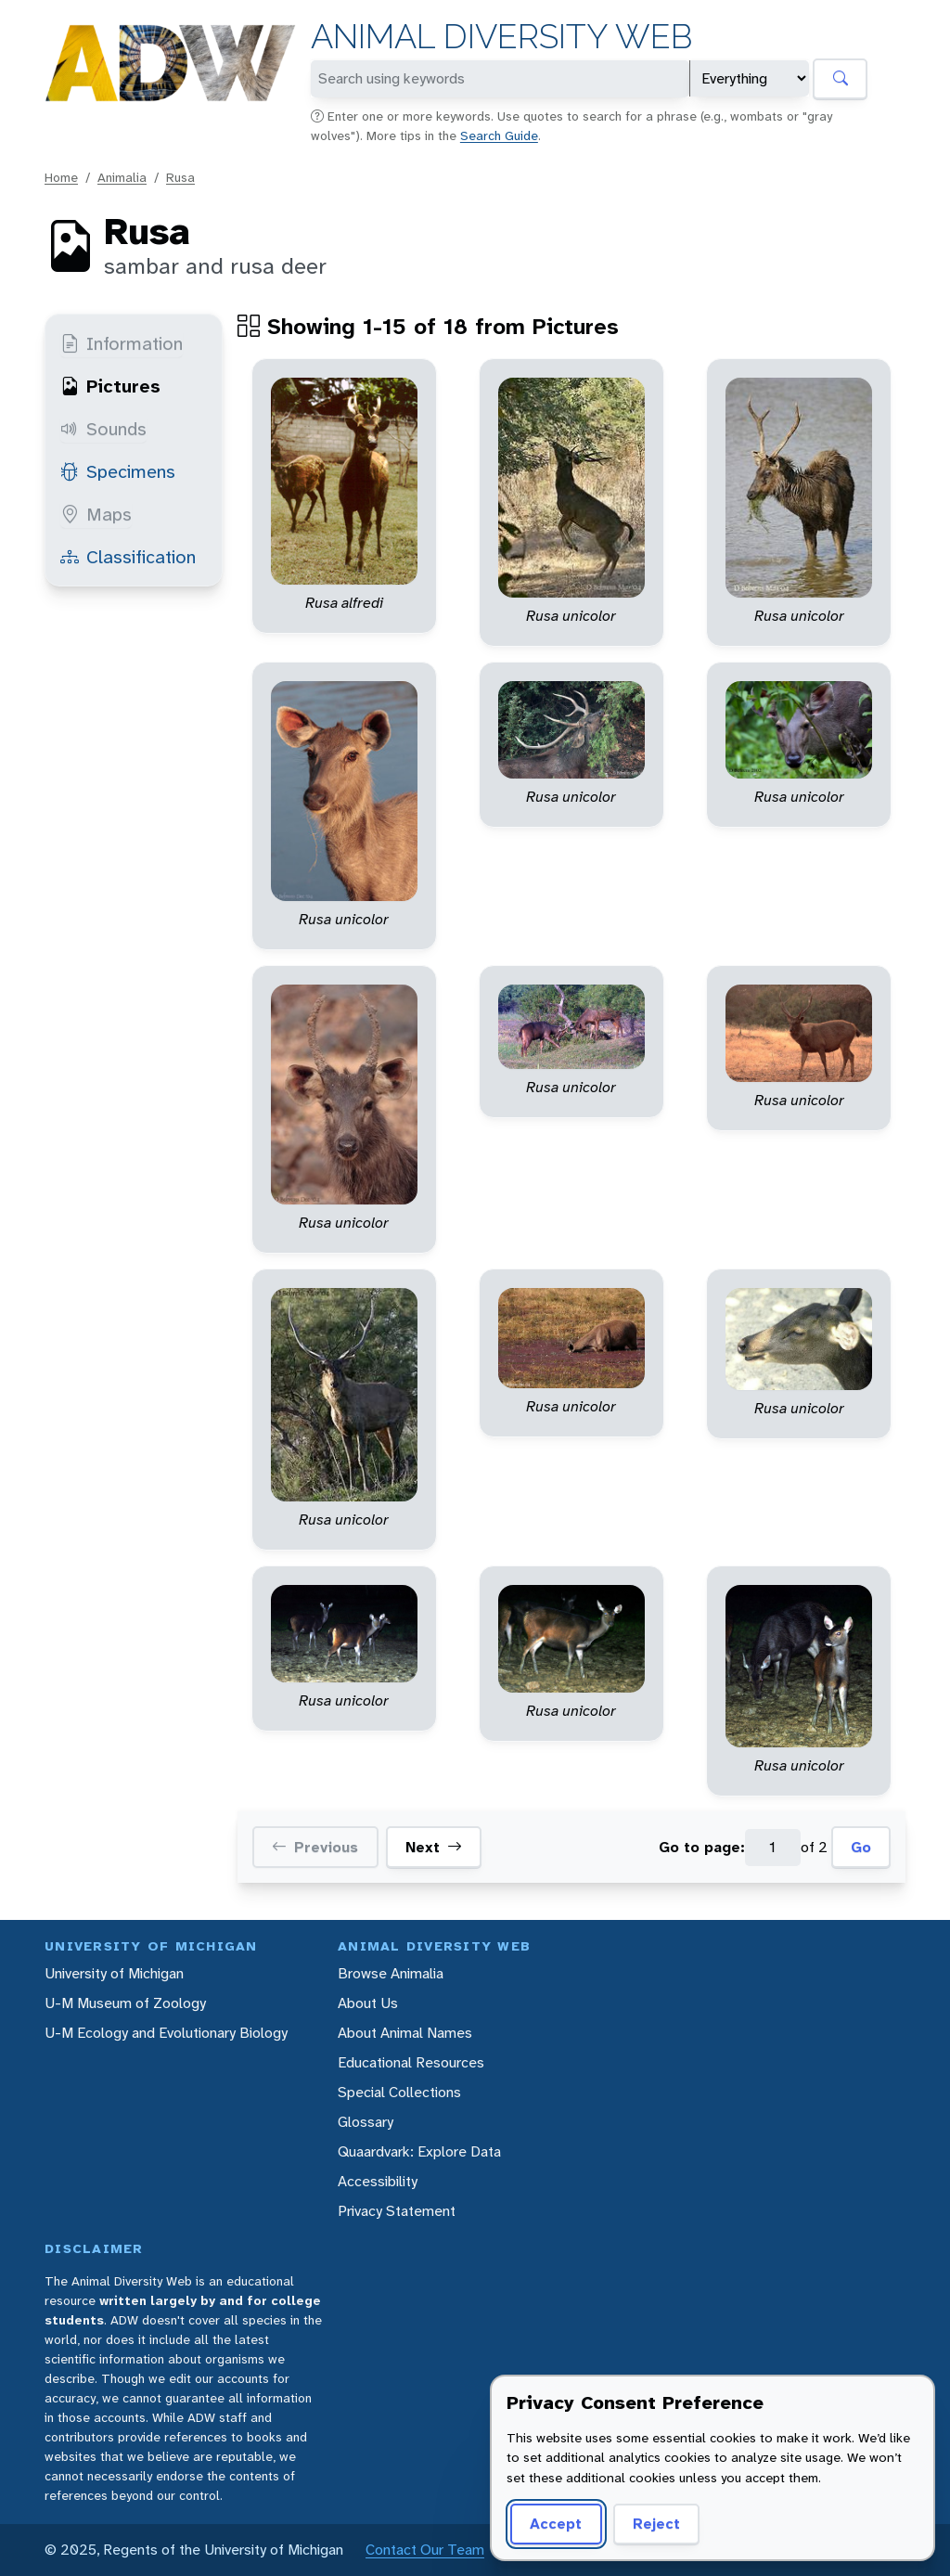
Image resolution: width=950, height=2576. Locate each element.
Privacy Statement (397, 2211)
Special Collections (399, 2092)
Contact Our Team (425, 2549)
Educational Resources (411, 2062)
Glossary (365, 2122)
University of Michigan (114, 1973)
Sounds (103, 429)
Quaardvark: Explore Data (419, 2151)
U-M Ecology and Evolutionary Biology (166, 2032)
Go (861, 1847)
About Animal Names (405, 2032)
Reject (656, 2523)
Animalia (122, 177)
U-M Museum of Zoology (125, 2003)
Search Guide (499, 135)
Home (61, 177)
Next (433, 1847)
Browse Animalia (390, 1973)
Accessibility (377, 2181)
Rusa (180, 177)
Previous (315, 1847)
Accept (556, 2523)
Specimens (117, 471)
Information (121, 343)
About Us (368, 2003)
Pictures (110, 386)
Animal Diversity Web (501, 36)
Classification (128, 557)
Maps (96, 514)
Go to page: (702, 1847)
